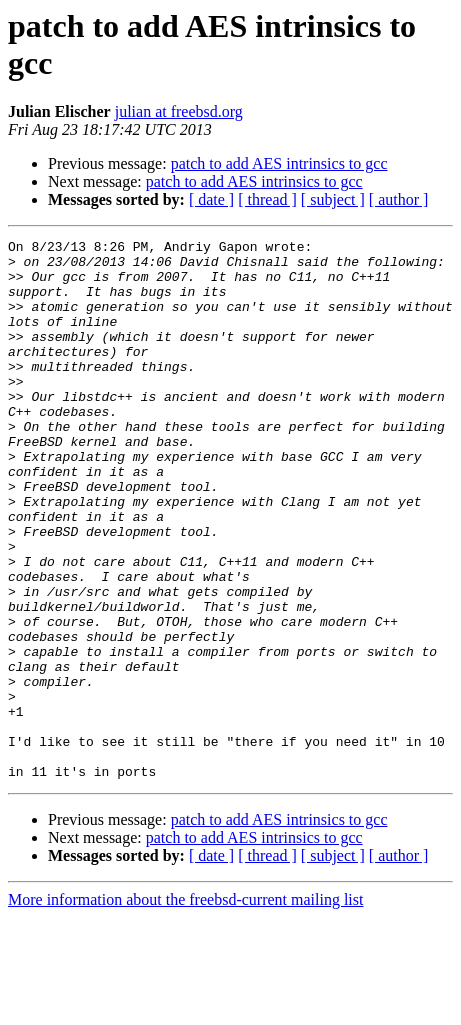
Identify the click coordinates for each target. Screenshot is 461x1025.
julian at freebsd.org (179, 111)
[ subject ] (333, 199)
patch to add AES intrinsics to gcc (279, 163)
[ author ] (399, 199)
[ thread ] (267, 199)
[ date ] (211, 199)
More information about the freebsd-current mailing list (185, 1007)
